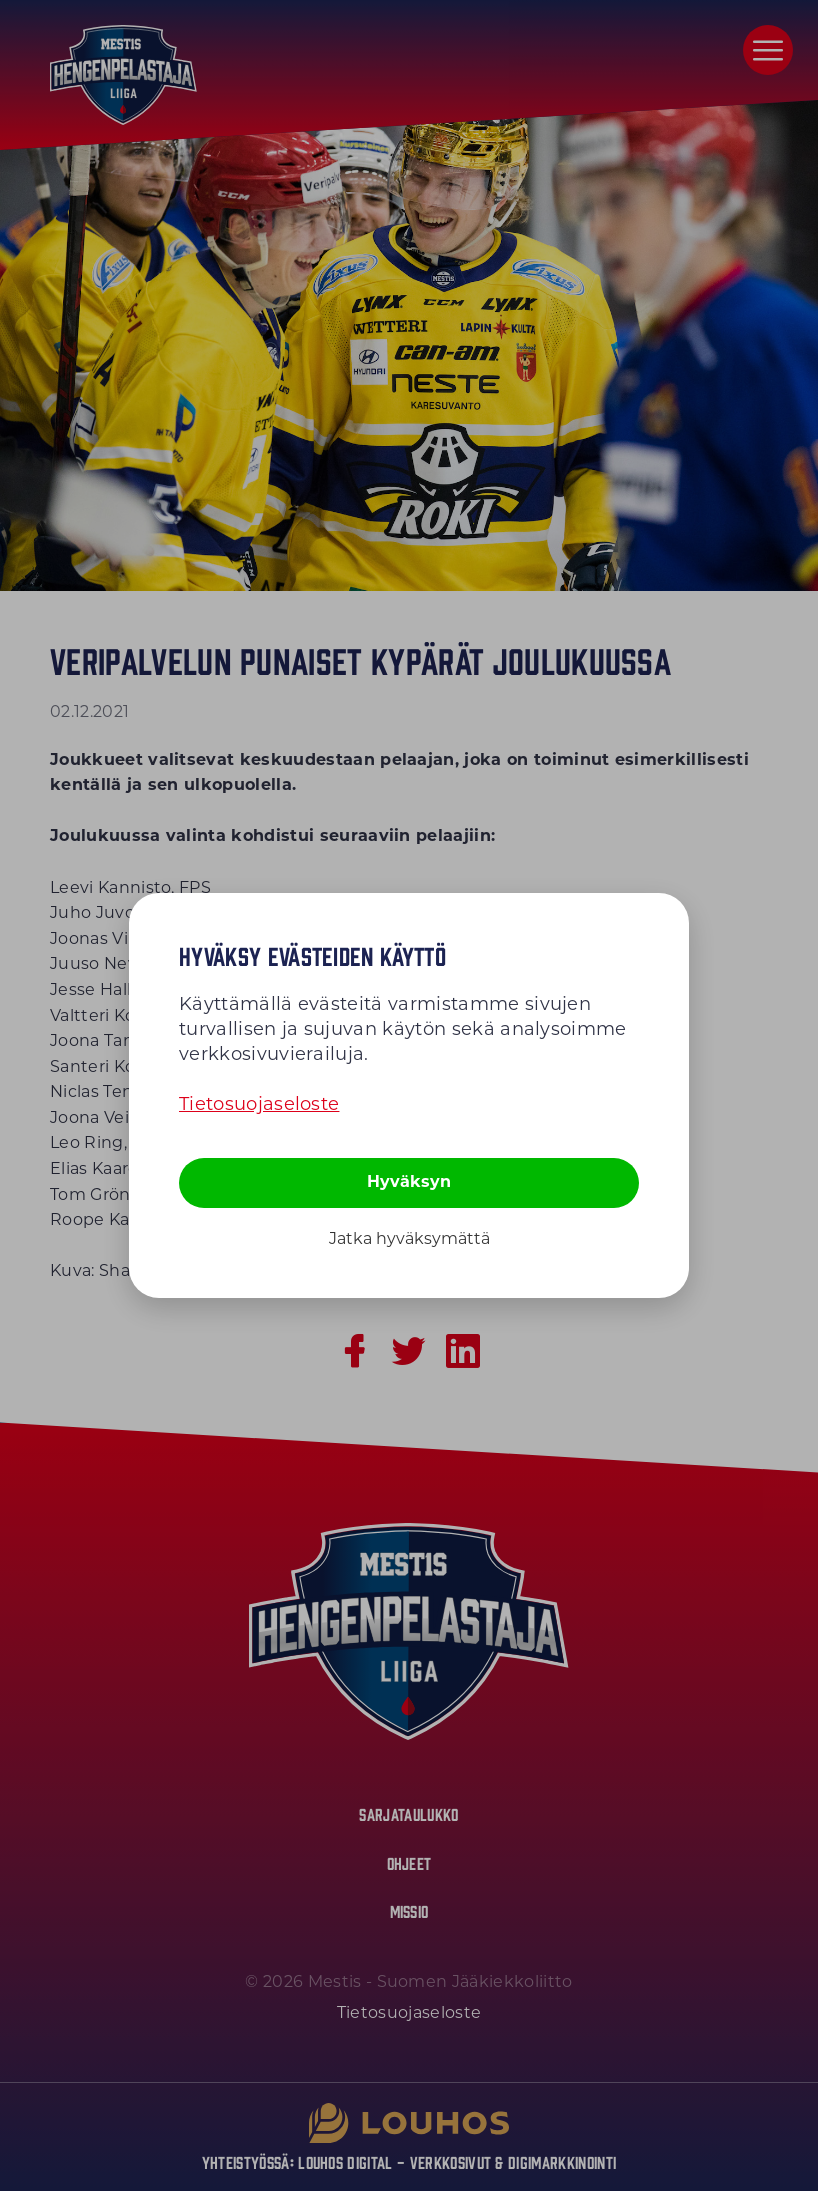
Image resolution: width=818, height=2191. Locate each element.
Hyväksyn (409, 1181)
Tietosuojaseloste (259, 1104)
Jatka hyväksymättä (409, 1239)
